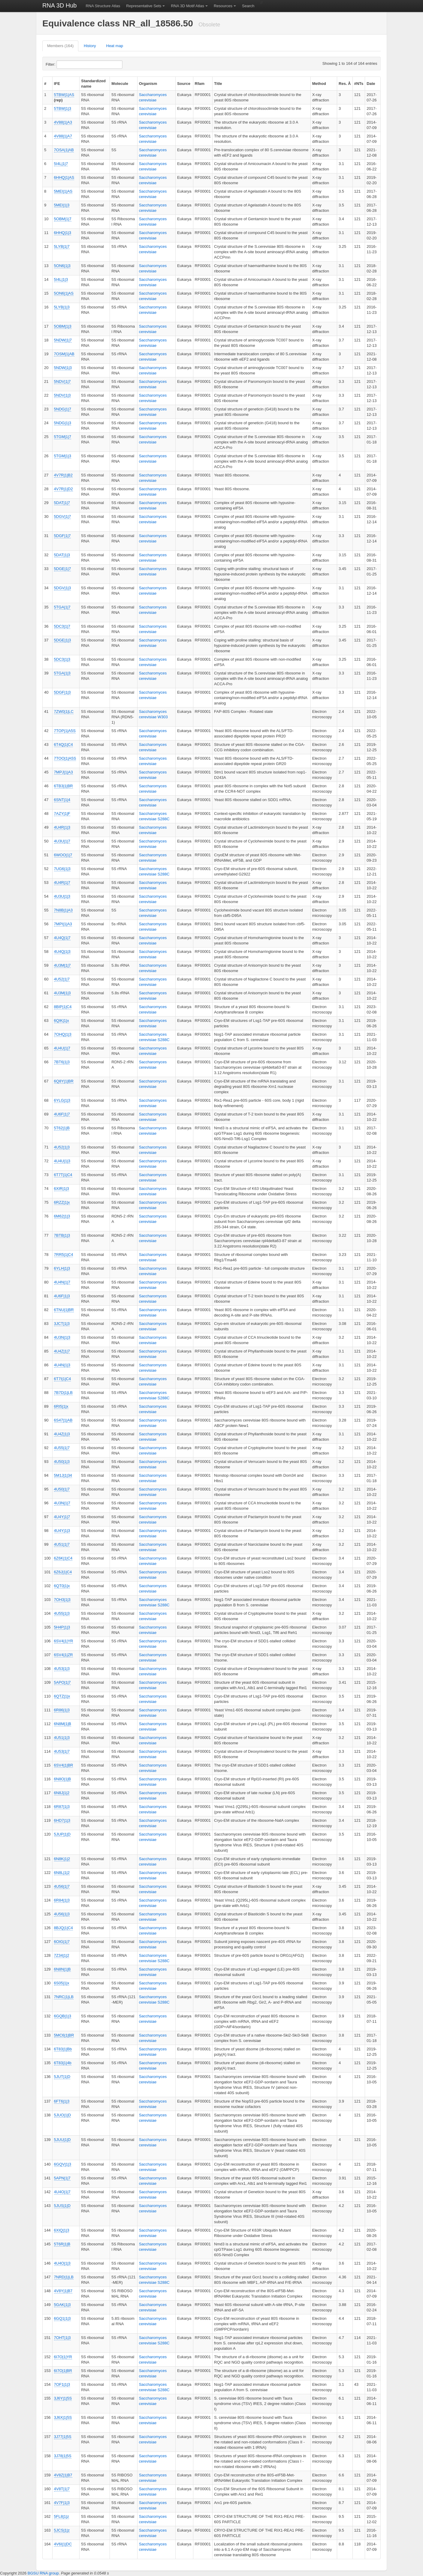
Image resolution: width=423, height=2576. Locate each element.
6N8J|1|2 (62, 1793)
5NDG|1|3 (62, 423)
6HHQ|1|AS (64, 177)
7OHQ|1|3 (62, 1034)
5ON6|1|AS (64, 293)
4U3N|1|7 (62, 1503)
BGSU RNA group (43, 2573)
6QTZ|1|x (62, 1696)
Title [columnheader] (218, 83)
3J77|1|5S (62, 2436)
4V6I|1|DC (63, 2544)
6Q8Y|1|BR (64, 1081)
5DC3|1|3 (62, 659)
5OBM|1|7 (62, 219)
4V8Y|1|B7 (63, 2291)
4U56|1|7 (62, 1886)
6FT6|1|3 (62, 2101)
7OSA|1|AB (64, 150)
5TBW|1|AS (64, 94)
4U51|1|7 (62, 1544)
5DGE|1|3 (62, 640)
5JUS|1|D (62, 2205)
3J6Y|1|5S (63, 2398)
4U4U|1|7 (62, 1048)
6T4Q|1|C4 (63, 744)
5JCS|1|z (62, 2530)
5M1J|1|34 (63, 1475)
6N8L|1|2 (62, 1872)
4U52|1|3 (62, 1147)
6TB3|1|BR (63, 786)
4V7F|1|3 (62, 2502)
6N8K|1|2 (62, 1859)
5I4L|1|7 (61, 163)
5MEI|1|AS (63, 191)
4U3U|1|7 (62, 841)
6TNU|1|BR (64, 1310)
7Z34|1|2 (61, 1955)
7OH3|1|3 (62, 1599)
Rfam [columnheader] (200, 83)
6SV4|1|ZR (63, 1655)
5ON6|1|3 (62, 265)
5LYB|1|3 (62, 307)
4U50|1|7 (62, 1489)
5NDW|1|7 (63, 340)
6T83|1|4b (62, 2063)
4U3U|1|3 (62, 896)
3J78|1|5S (62, 2456)
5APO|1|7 (62, 1682)
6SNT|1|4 (62, 799)
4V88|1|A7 (63, 136)
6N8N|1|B (62, 1969)
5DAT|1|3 (62, 555)
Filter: (65, 64)
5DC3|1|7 (62, 626)
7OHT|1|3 (62, 2337)
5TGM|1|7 (62, 436)
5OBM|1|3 (62, 326)
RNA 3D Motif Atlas (187, 6)
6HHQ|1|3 (62, 232)
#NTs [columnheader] (359, 83)
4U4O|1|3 (62, 2263)
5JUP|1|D (62, 1834)
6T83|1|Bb (63, 2049)
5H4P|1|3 (62, 1627)
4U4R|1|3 (62, 827)
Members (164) (60, 46)
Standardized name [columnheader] (93, 84)
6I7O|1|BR (63, 2370)
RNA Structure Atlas (103, 6)
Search (248, 6)
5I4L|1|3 (61, 279)
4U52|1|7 (62, 979)
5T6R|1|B (62, 2244)
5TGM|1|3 (62, 456)
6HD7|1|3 (62, 1820)
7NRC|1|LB (64, 1997)
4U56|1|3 (62, 1914)
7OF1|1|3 (62, 2384)
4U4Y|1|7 (62, 1517)
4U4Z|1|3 (62, 1434)
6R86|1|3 (62, 1710)
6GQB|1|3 (62, 2016)
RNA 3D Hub (59, 5)
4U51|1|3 (62, 1737)
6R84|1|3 (62, 1900)
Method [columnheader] (319, 83)
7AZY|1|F (62, 813)
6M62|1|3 (62, 1216)
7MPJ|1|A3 (63, 772)
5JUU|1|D (62, 2139)
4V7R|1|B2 (63, 475)
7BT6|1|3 (62, 1062)
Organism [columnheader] (148, 83)
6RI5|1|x (61, 1406)
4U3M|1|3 (62, 993)
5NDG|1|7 (62, 409)
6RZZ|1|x (62, 1202)
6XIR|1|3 (61, 1188)
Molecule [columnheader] (119, 83)
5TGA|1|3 (62, 673)
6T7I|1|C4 (62, 1379)
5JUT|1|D (62, 2076)
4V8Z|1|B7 (63, 2475)
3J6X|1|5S (63, 2417)
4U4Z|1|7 (62, 1351)
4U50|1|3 (62, 1461)
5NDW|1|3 (63, 367)
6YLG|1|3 (62, 1100)
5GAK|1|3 (62, 2304)
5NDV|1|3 (62, 395)
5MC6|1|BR (64, 2035)
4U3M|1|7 (62, 965)
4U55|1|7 (62, 1448)
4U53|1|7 (62, 1751)
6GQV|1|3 (62, 2164)
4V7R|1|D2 (63, 489)
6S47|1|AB (63, 1420)
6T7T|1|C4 (63, 1174)
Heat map (114, 46)
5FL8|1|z (61, 2516)
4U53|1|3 (62, 1668)
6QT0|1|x (62, 1586)
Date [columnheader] (371, 83)
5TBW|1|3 (62, 108)
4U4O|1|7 (62, 2192)
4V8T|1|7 (62, 2489)
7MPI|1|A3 (63, 924)
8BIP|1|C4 (63, 1006)
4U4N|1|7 (62, 1282)
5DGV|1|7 (62, 516)
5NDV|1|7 (62, 381)
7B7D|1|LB (63, 1392)
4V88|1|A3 (63, 122)
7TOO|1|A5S (65, 758)
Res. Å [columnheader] (345, 83)
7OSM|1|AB (64, 354)
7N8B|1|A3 (63, 910)
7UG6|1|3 (62, 868)
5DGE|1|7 (62, 568)
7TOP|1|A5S (65, 730)
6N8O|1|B (62, 1779)
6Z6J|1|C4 (63, 1572)
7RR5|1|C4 (63, 1254)
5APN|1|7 (62, 2178)
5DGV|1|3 (62, 588)
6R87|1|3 (62, 1806)
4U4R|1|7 (62, 882)
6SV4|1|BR (63, 1765)
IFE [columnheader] (57, 83)
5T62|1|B (62, 1128)
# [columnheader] (45, 83)
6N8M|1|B (62, 1724)
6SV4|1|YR (63, 1641)
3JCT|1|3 (62, 1323)
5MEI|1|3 (62, 205)
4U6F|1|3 (62, 1296)
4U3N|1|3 (62, 1337)
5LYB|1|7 (62, 246)
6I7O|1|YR (63, 2357)
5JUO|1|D (62, 2115)
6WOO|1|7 (63, 855)
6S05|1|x (61, 1983)
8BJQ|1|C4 (63, 1928)
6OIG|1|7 (62, 1941)
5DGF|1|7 (62, 535)
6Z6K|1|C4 (63, 1558)
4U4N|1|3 (62, 1365)
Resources (223, 6)
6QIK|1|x (61, 1020)
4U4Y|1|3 (62, 1530)
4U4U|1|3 (62, 1161)
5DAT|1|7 (62, 502)
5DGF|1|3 (62, 692)
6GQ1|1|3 (62, 2318)
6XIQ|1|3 (61, 2230)
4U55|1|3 (62, 1613)
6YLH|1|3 (62, 1268)
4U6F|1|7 (62, 1114)
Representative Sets (143, 6)
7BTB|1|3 (62, 1235)
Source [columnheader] (183, 83)
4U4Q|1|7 (62, 937)
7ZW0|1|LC (64, 711)
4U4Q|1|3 (62, 951)
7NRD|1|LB (64, 2277)
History (90, 46)
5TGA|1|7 (62, 607)
